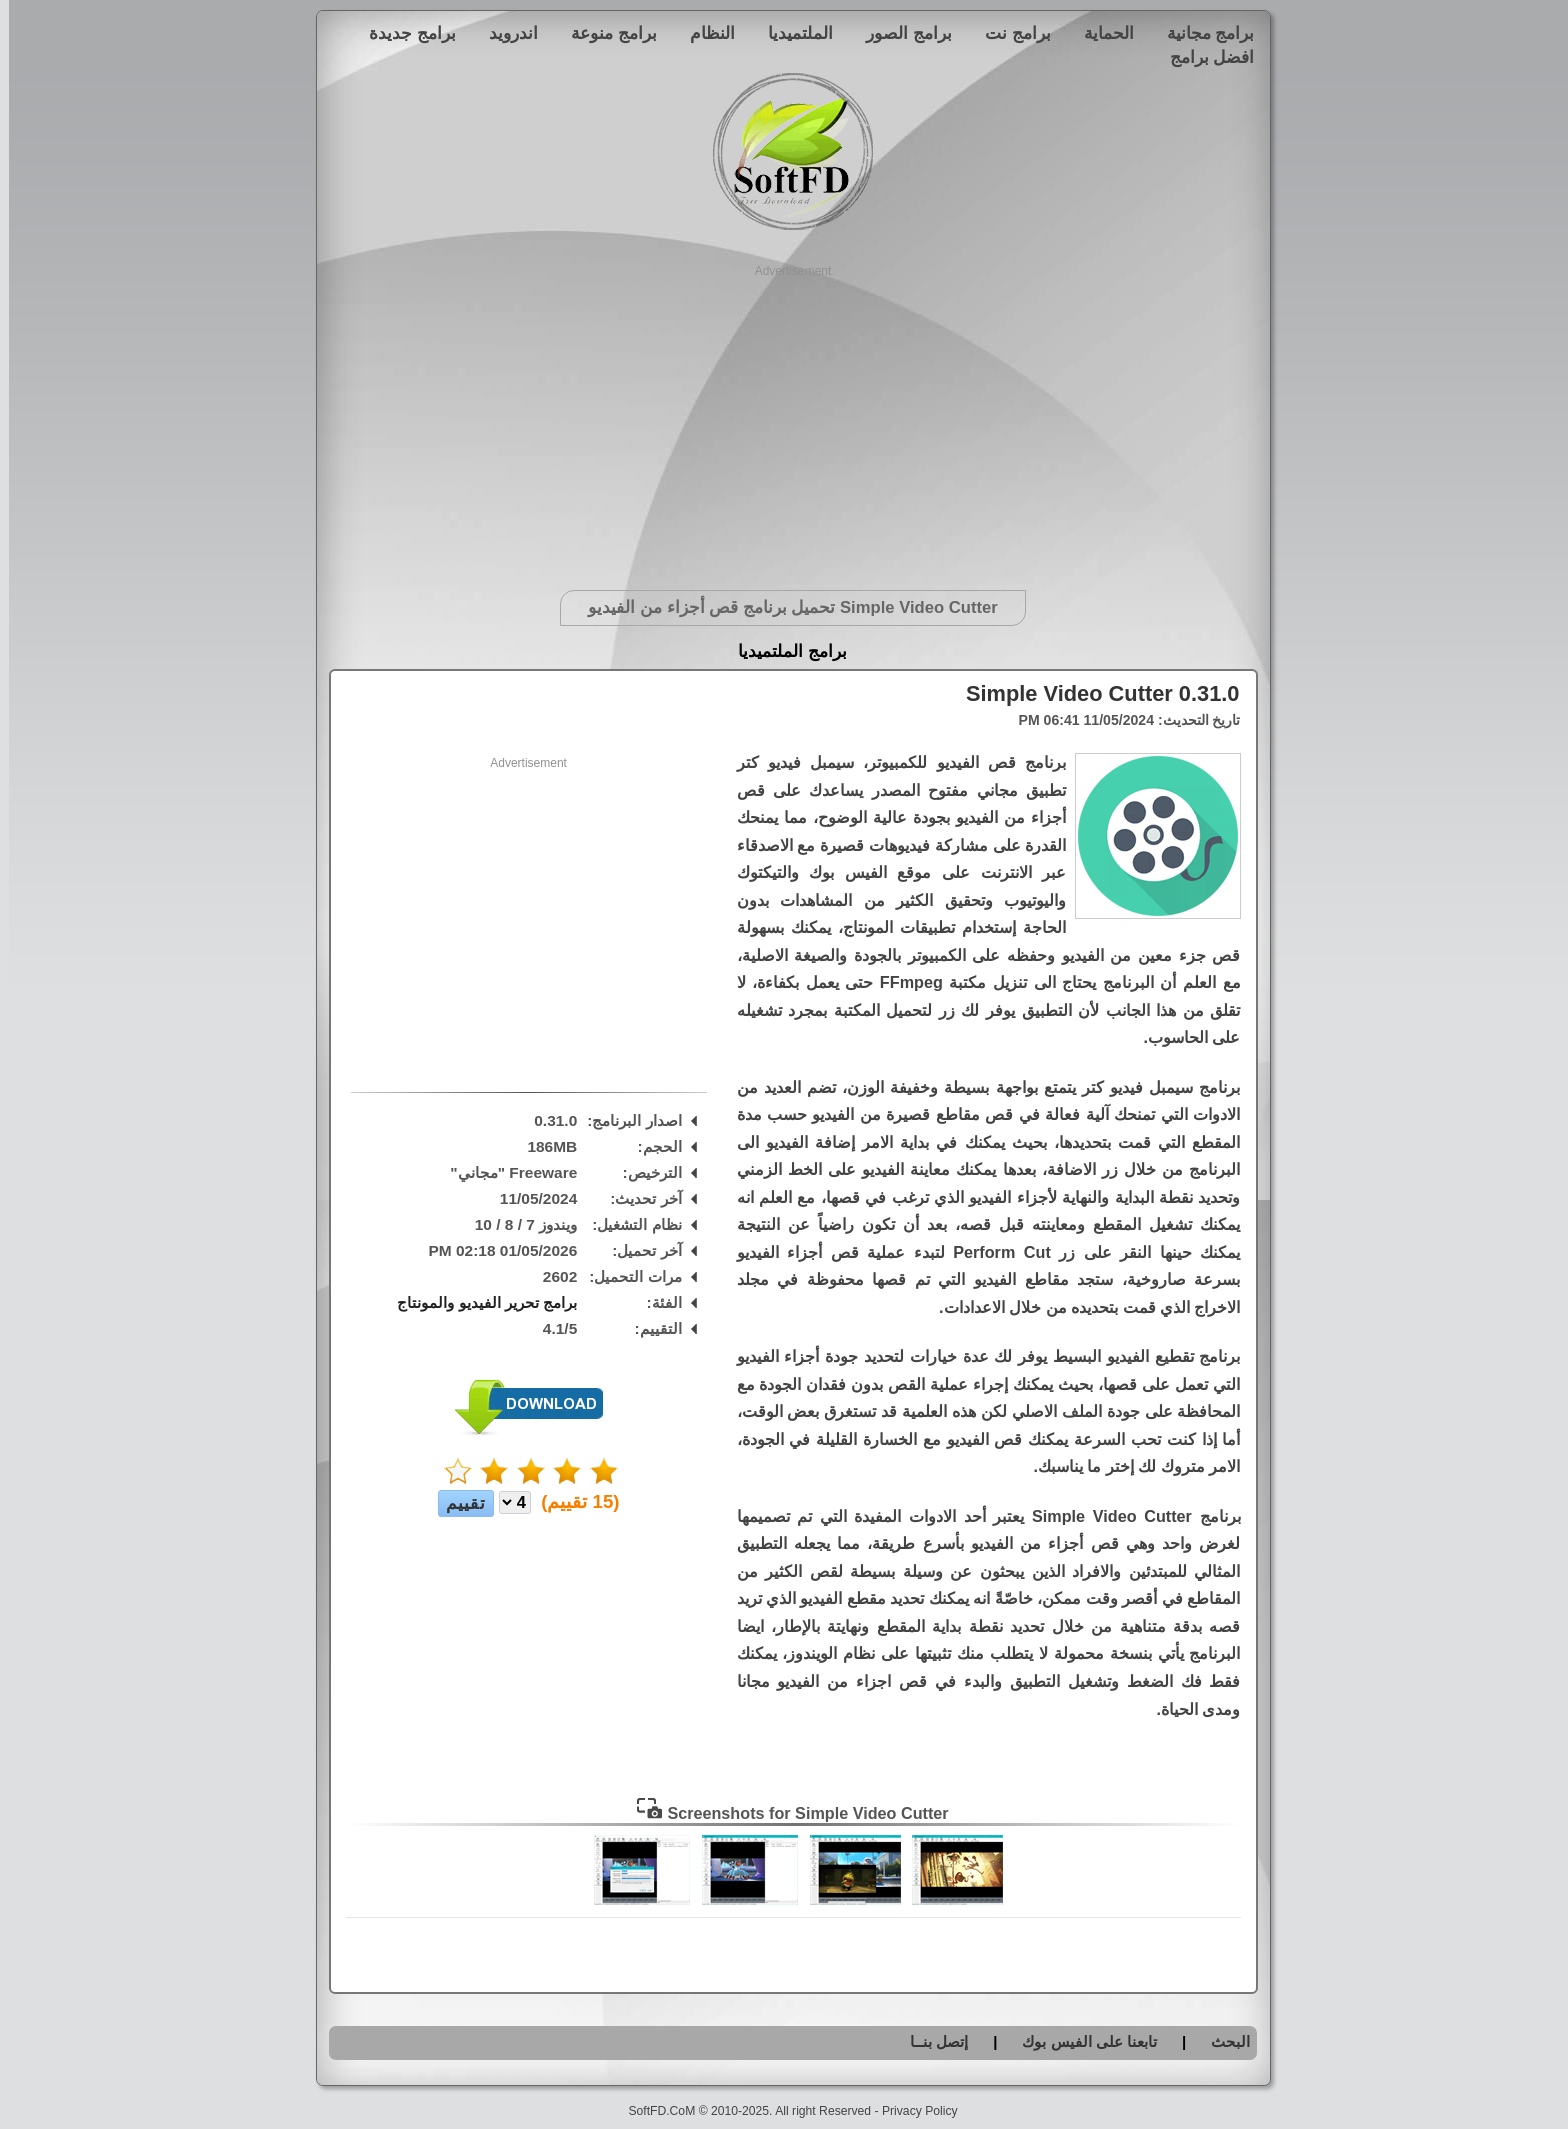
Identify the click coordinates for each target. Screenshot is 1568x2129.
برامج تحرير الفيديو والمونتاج (478, 1302)
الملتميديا (791, 33)
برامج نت (1009, 33)
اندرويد (504, 33)
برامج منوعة (605, 33)
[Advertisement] (784, 420)
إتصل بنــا (930, 2041)
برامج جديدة (403, 33)
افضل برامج (1203, 57)
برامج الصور (900, 33)
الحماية (1100, 33)
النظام (703, 33)
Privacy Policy (911, 2111)
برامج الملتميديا (783, 651)
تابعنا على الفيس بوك (1080, 2041)
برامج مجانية (1202, 33)
